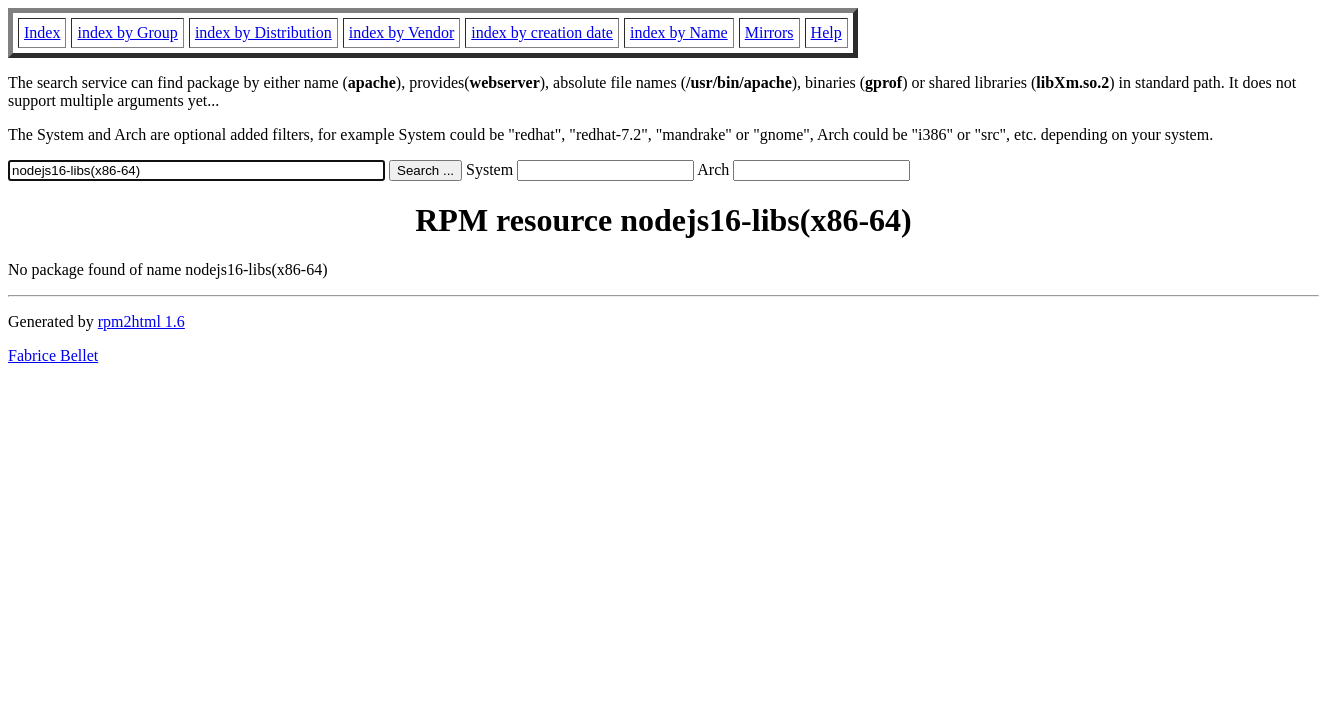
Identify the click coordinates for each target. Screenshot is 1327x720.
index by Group (127, 32)
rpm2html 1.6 (141, 321)
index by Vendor (401, 32)
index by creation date (542, 32)
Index (42, 32)
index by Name (679, 32)
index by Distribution (263, 32)
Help (826, 32)
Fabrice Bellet (53, 355)
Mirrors (769, 32)
